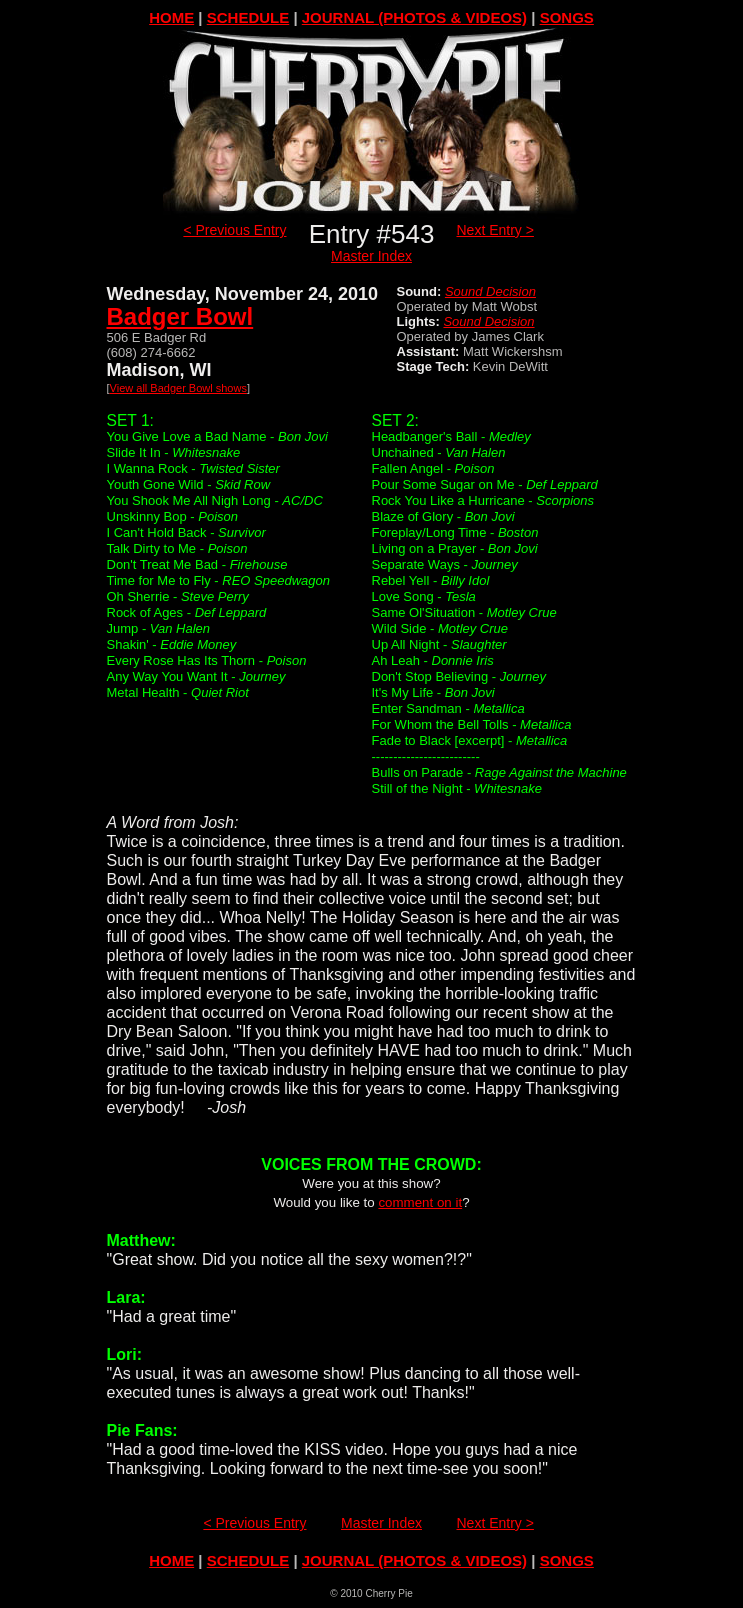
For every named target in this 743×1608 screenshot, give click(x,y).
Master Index (371, 256)
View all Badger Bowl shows (178, 388)
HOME (171, 17)
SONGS (567, 17)
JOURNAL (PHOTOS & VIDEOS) (414, 17)
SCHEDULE (248, 17)
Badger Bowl (180, 316)
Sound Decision (490, 291)
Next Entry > (495, 230)
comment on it (420, 1202)
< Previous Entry (234, 230)
